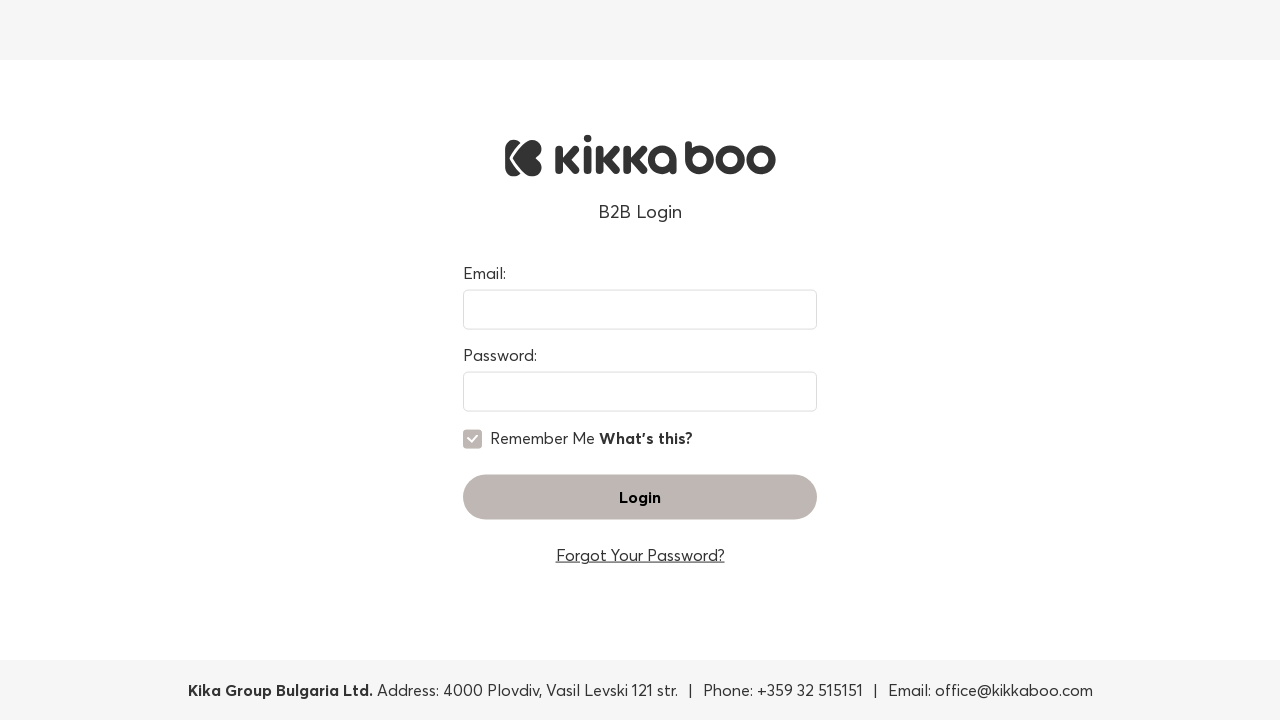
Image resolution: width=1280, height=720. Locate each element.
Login (640, 496)
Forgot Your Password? (640, 554)
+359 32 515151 (810, 690)
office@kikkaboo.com (1014, 690)
